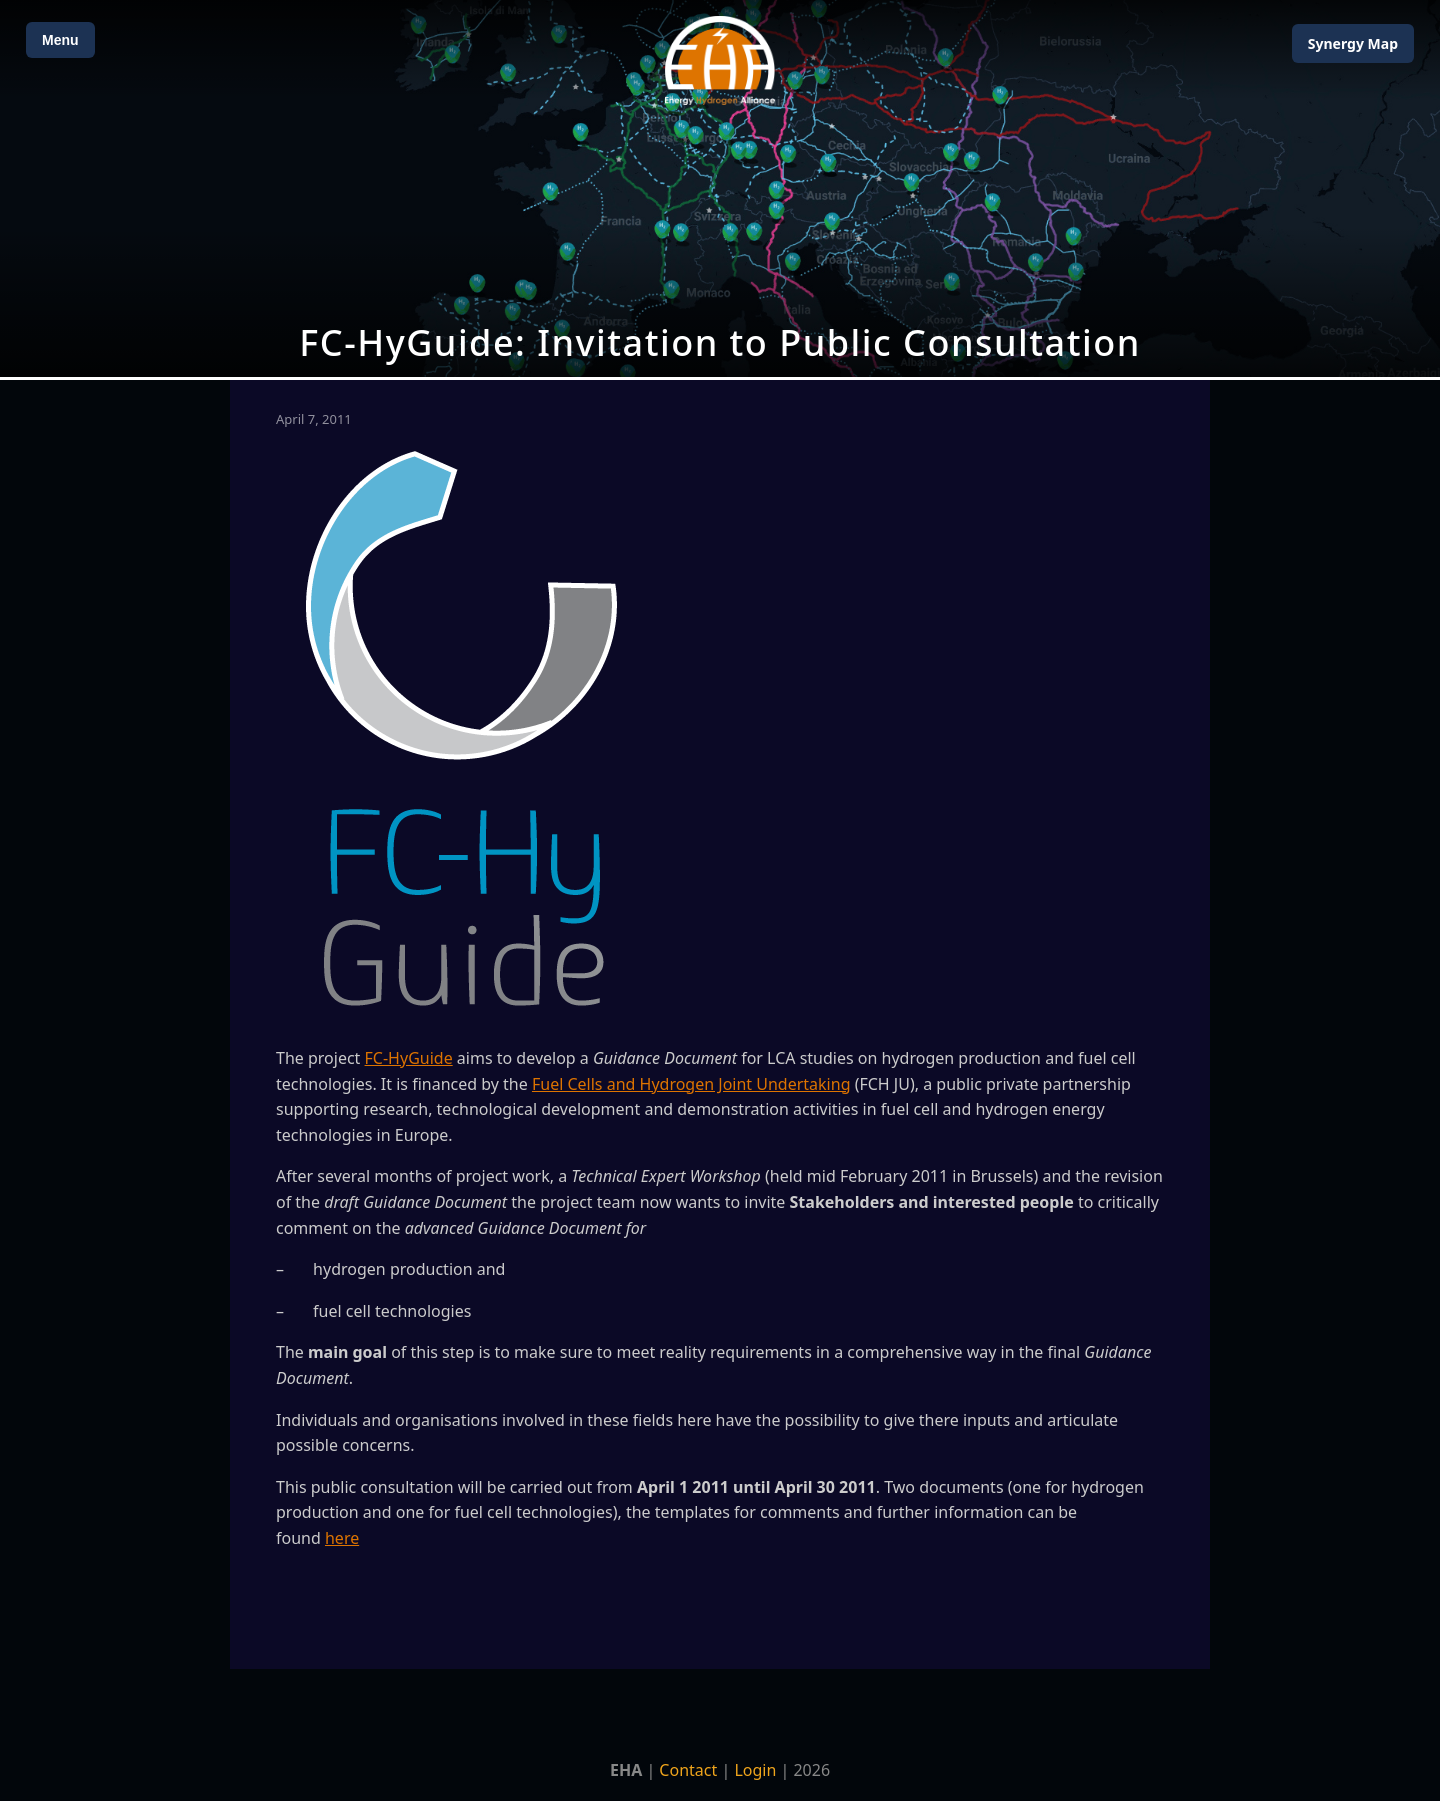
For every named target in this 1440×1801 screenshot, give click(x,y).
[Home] (720, 60)
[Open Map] (720, 188)
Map (1353, 43)
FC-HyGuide (409, 1058)
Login (755, 1770)
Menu (60, 40)
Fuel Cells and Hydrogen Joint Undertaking (691, 1084)
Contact (688, 1770)
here (342, 1538)
